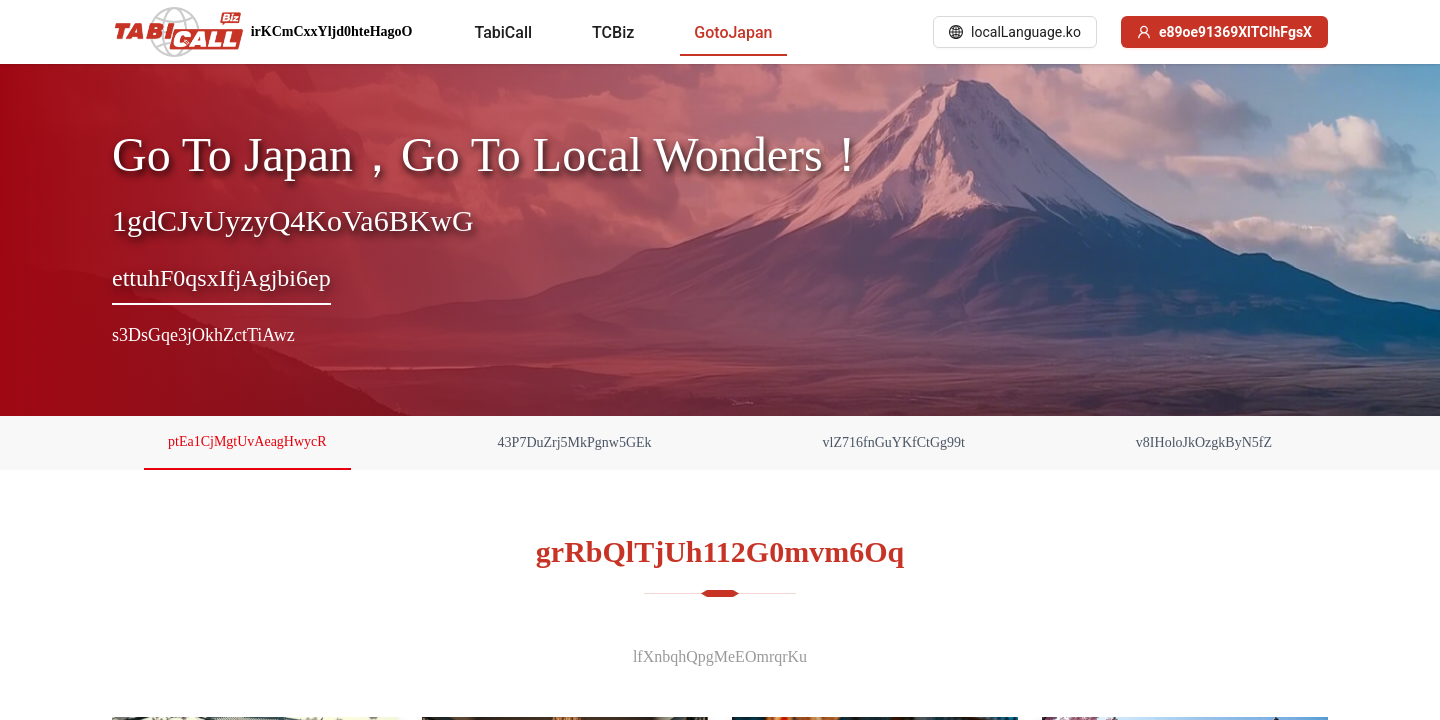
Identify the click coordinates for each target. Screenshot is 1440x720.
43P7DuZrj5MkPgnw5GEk (575, 442)
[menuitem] (503, 33)
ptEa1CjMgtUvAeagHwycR (247, 441)
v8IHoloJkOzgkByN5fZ (1204, 442)
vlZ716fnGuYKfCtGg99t (894, 442)
